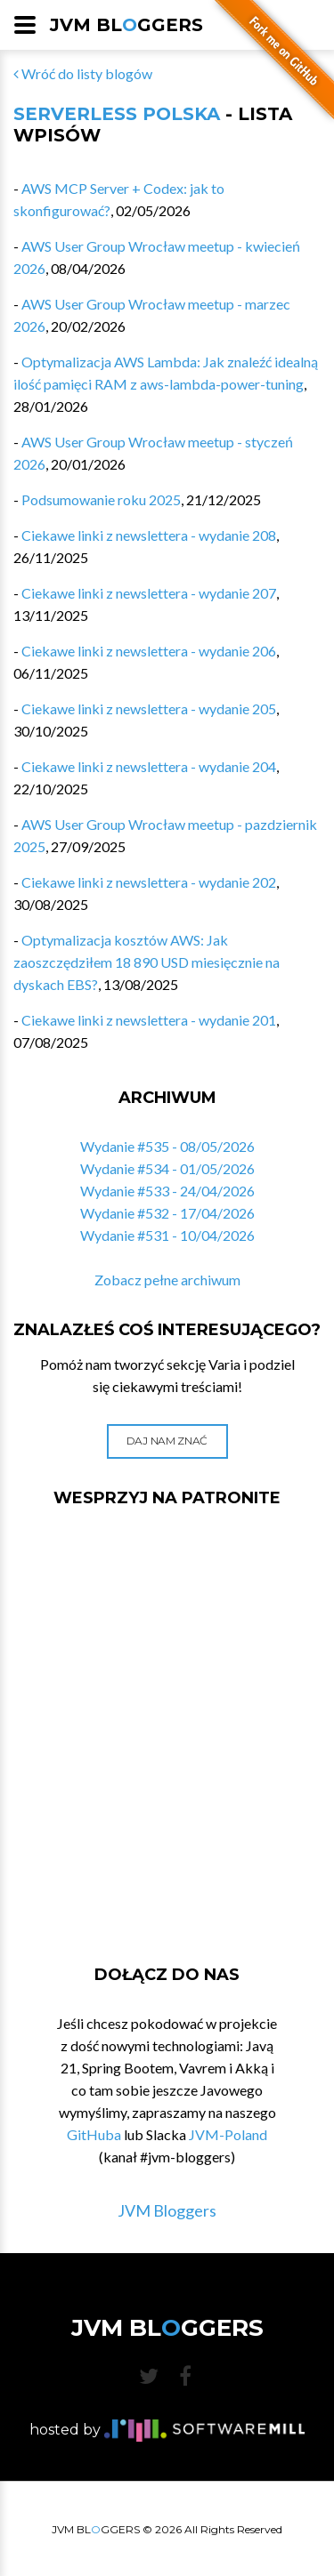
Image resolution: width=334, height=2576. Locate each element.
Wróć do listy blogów (82, 73)
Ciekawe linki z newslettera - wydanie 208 (148, 535)
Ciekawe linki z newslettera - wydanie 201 (148, 1019)
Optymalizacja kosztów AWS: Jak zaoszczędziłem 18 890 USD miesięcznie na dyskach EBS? (146, 962)
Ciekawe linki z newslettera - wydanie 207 (148, 592)
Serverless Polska (116, 114)
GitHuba (94, 2134)
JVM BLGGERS (126, 25)
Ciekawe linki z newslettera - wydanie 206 (148, 650)
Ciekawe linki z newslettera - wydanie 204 (148, 766)
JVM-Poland (228, 2134)
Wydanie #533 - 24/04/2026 (167, 1190)
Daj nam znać (167, 1440)
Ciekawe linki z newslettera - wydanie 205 (148, 708)
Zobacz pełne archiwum (167, 1279)
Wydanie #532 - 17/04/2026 (167, 1212)
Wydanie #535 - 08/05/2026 (167, 1146)
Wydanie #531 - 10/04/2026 (167, 1235)
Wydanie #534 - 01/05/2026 (167, 1168)
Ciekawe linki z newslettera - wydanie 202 (148, 881)
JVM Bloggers (167, 2210)
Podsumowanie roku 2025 (101, 499)
